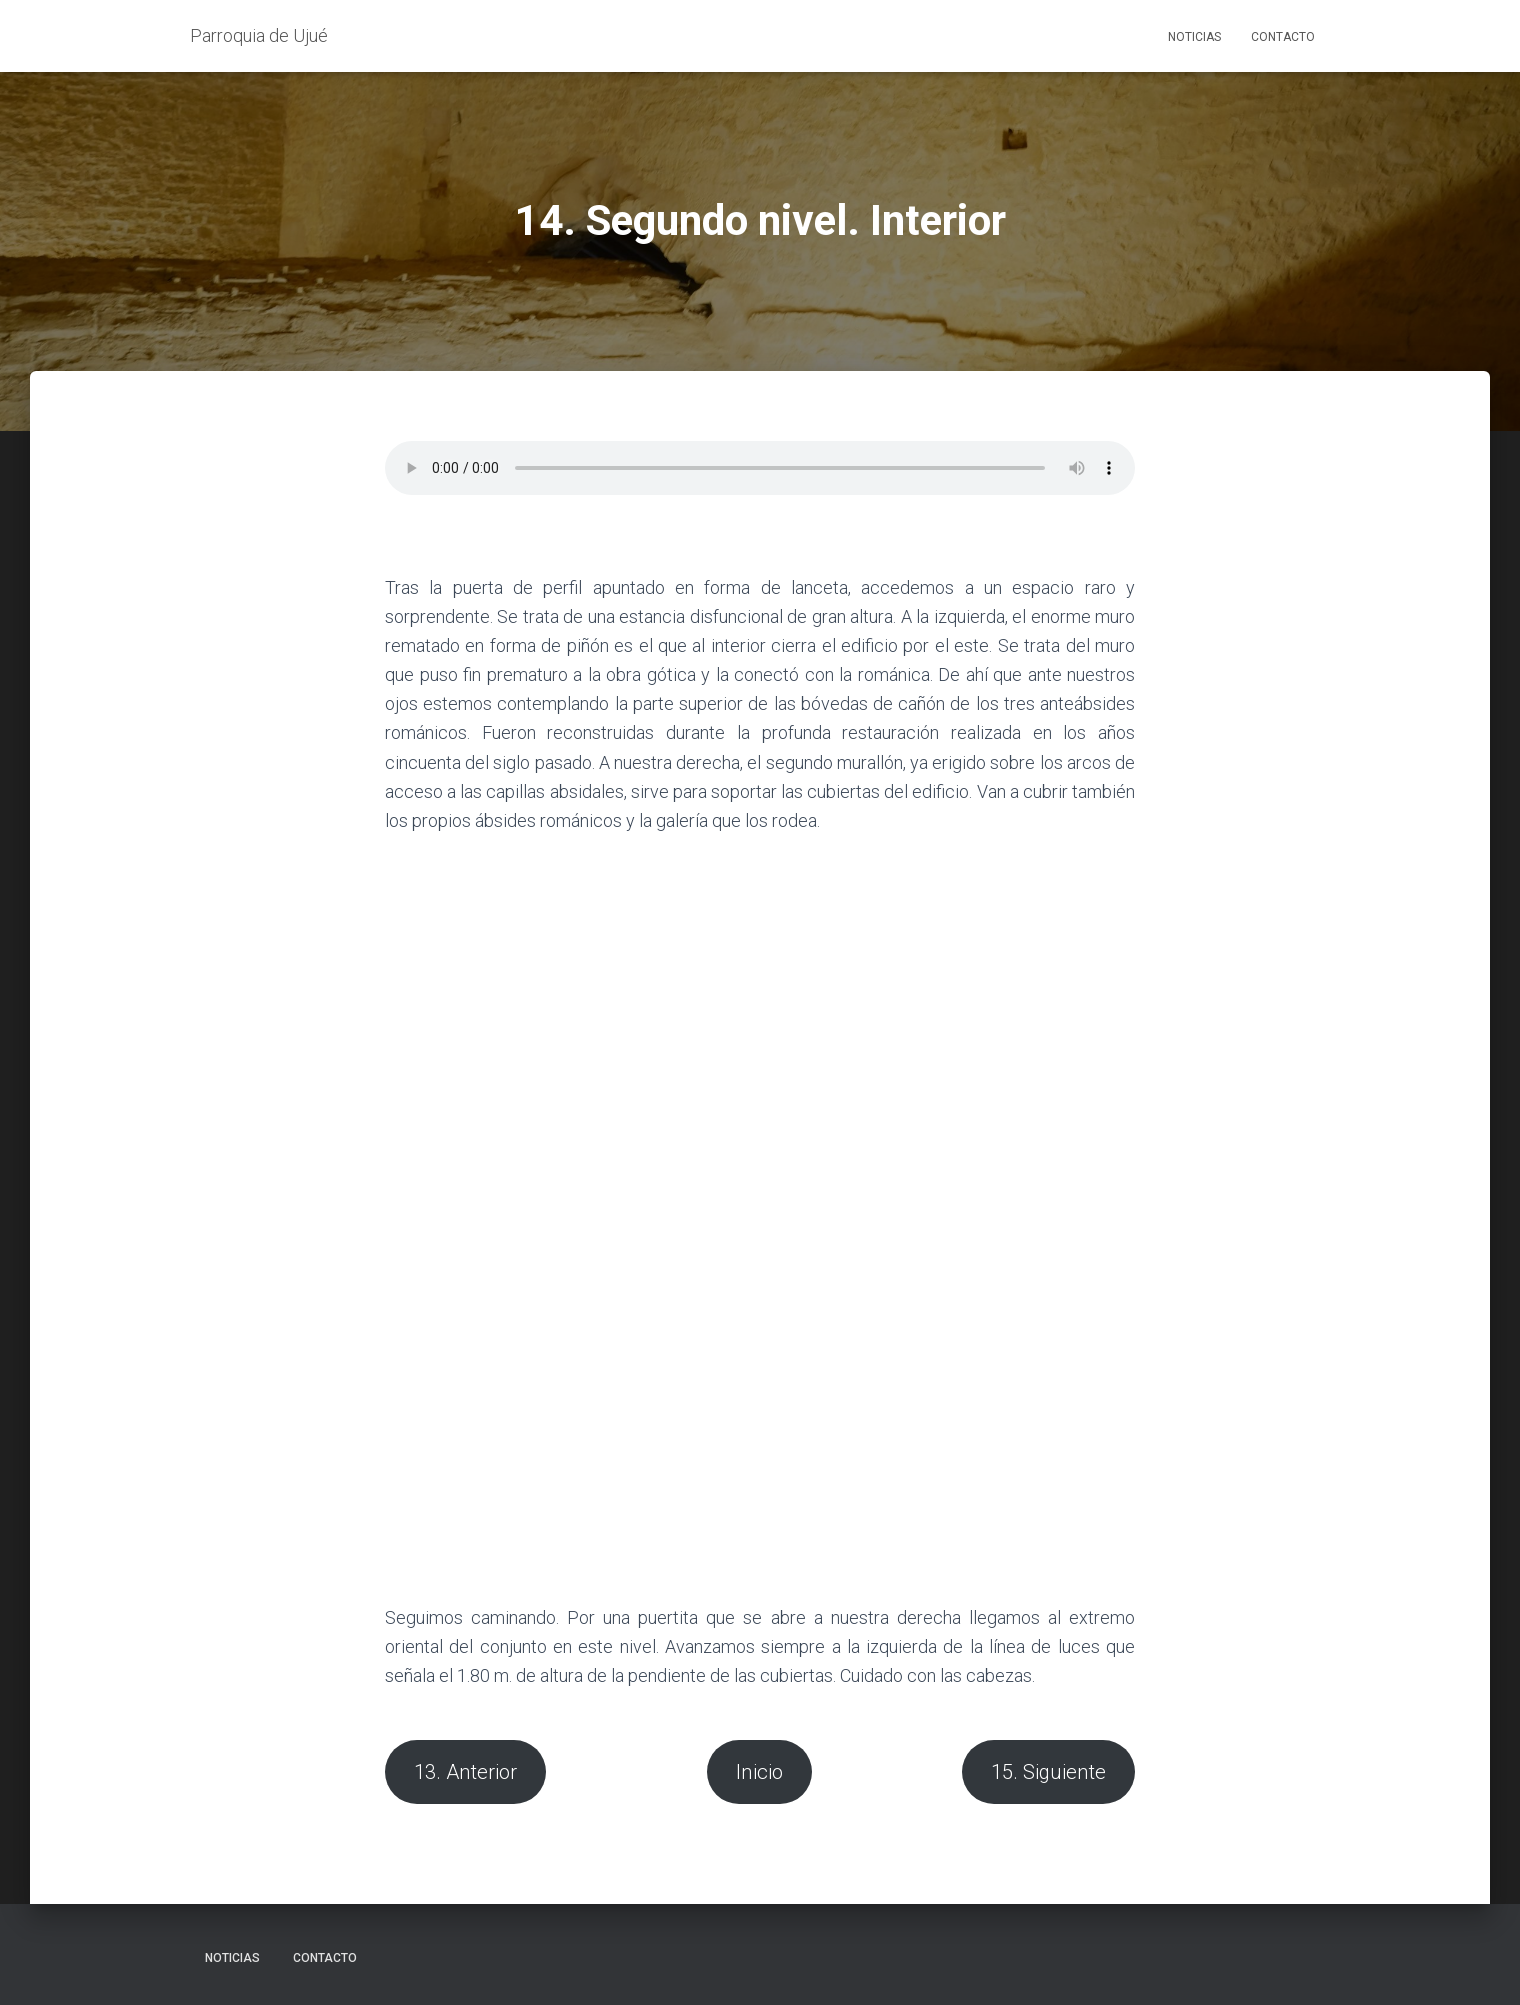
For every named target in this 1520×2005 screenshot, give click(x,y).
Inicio (759, 1772)
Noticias (1194, 37)
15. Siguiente (1048, 1772)
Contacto (1283, 37)
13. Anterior (465, 1772)
